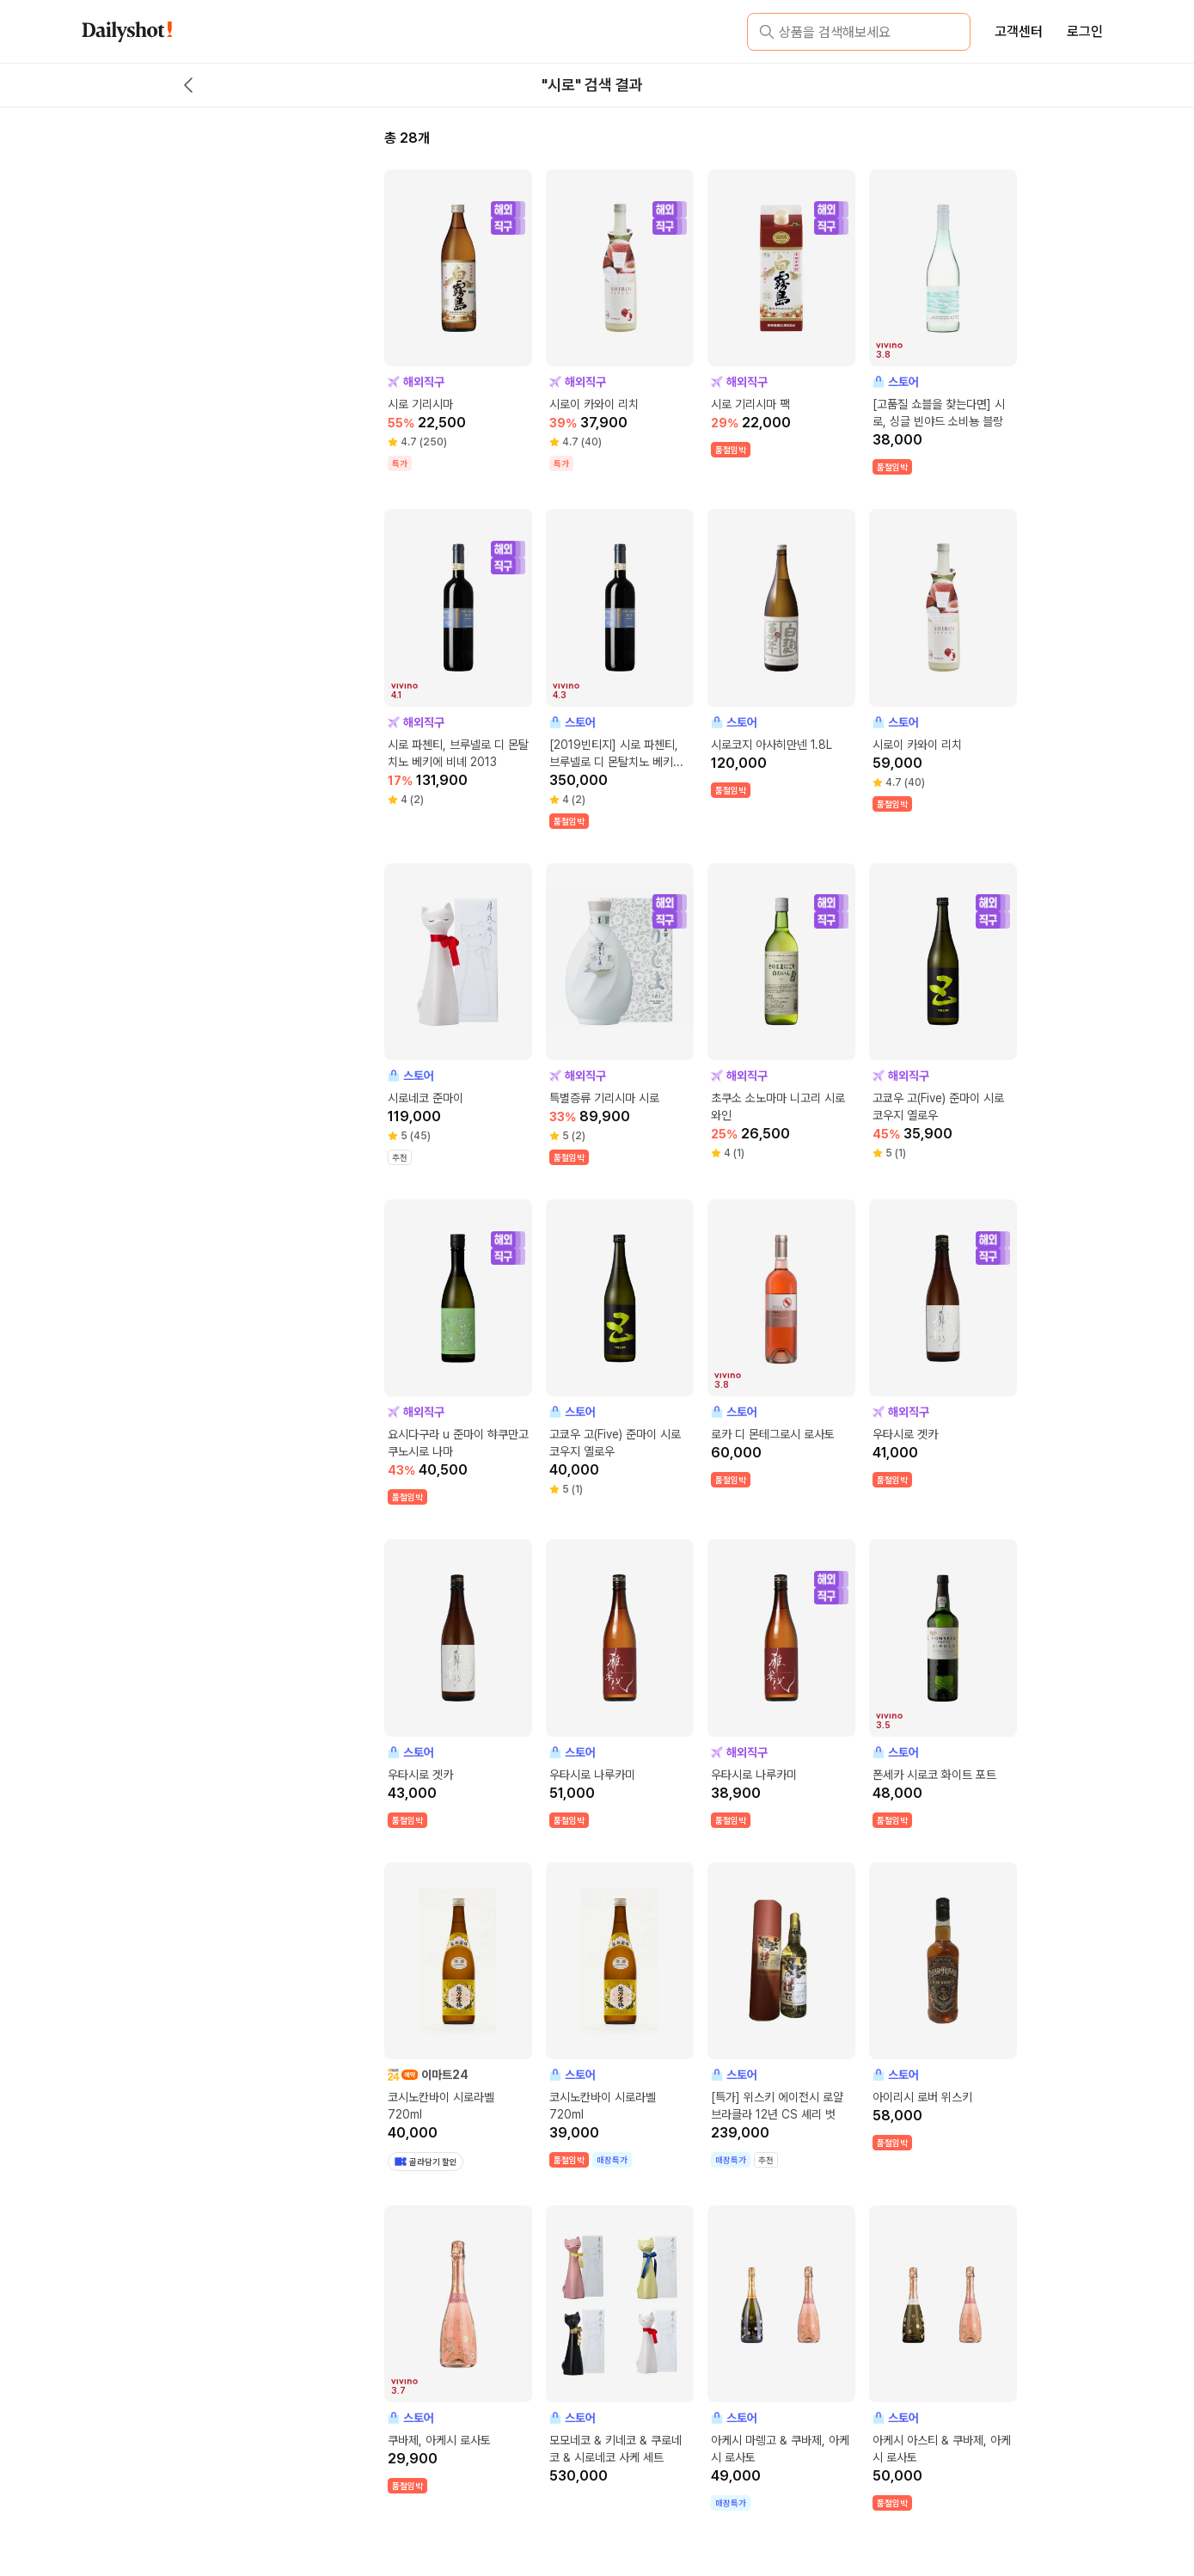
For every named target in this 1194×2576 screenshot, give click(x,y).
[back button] (188, 85)
